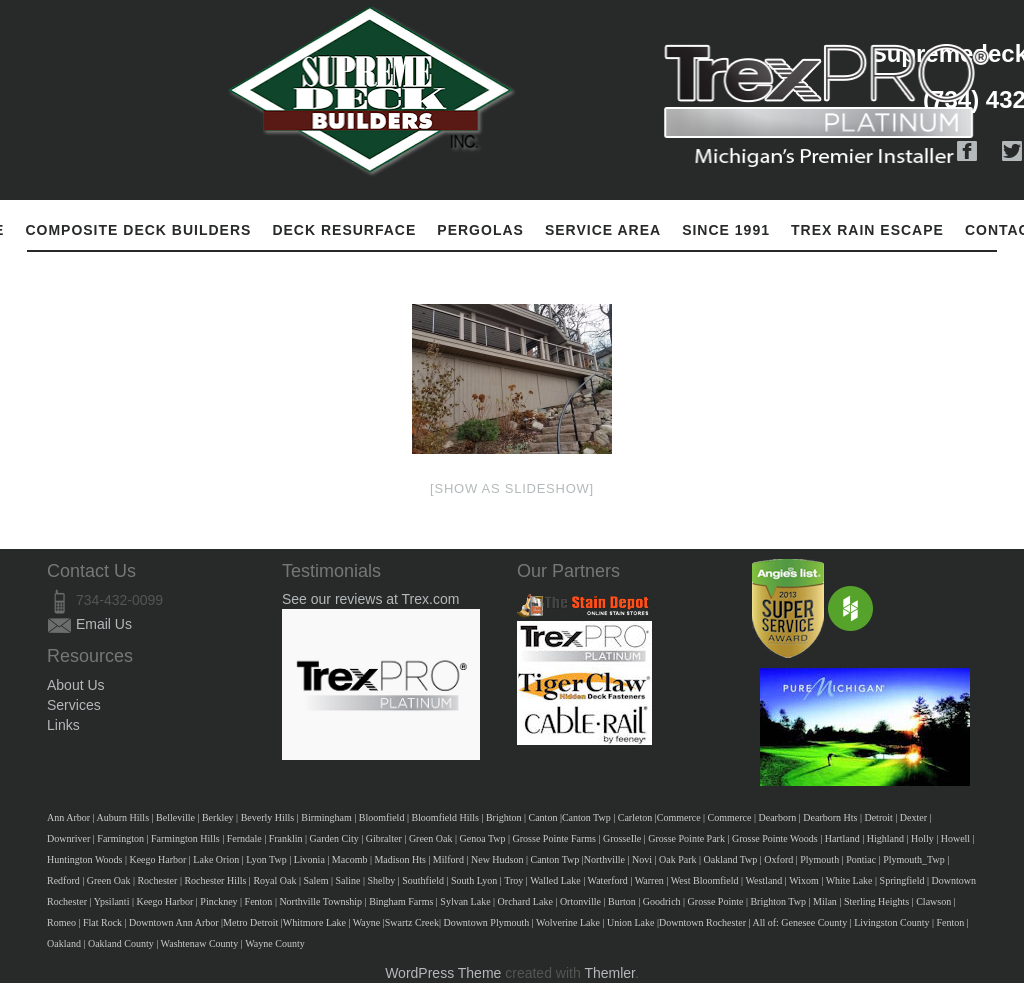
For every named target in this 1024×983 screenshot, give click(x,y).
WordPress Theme (443, 973)
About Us (76, 685)
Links (63, 725)
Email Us (104, 624)
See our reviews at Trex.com (370, 599)
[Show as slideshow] (512, 488)
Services (74, 705)
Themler (609, 973)
